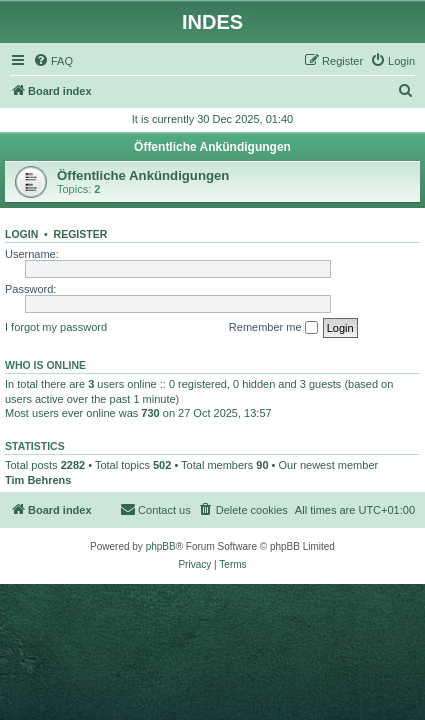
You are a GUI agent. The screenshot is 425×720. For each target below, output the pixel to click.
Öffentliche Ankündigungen (212, 147)
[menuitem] (53, 61)
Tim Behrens (38, 480)
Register (81, 234)
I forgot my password (56, 327)
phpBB (161, 546)
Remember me (273, 328)
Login (21, 234)
